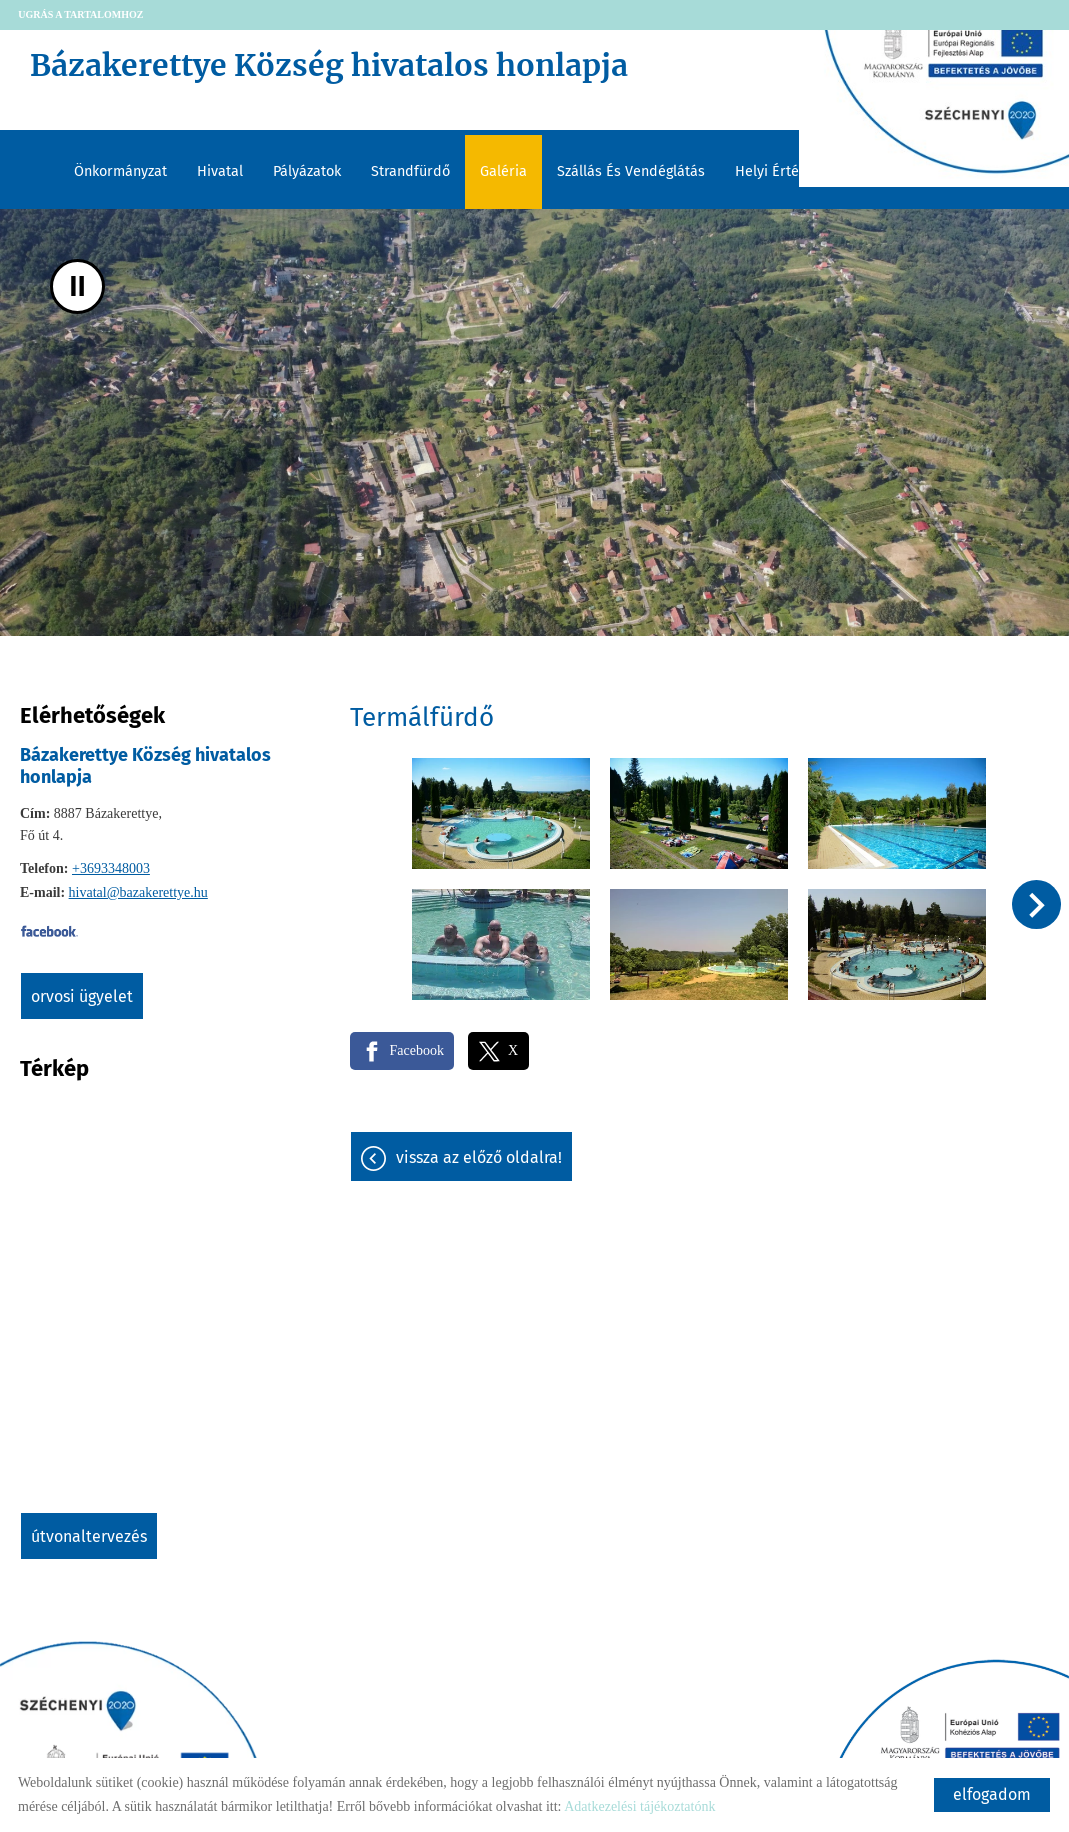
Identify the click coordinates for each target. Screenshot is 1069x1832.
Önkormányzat (120, 171)
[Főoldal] (504, 70)
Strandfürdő (410, 171)
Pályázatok (307, 171)
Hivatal (220, 171)
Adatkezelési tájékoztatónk (639, 1806)
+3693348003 (111, 868)
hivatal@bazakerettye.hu (138, 892)
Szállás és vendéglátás (631, 171)
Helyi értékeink (784, 171)
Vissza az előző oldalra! (479, 1157)
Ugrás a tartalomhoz (80, 14)
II (77, 286)
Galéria (503, 171)
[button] (1036, 904)
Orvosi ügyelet (82, 996)
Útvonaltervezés (89, 1536)
